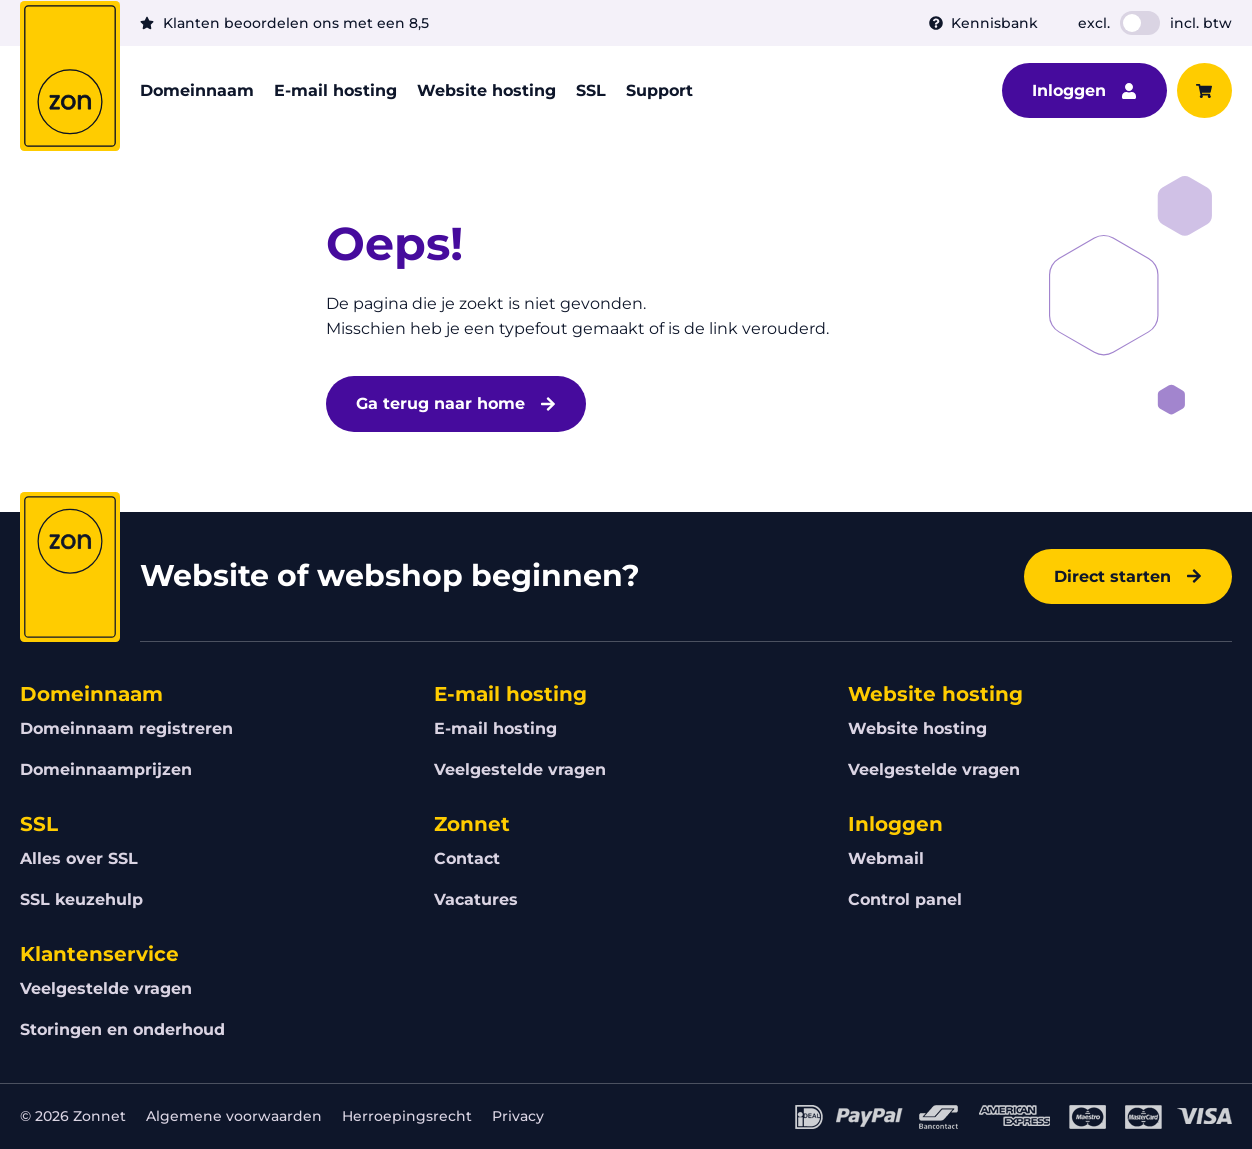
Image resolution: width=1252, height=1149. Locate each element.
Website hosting (486, 90)
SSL (591, 90)
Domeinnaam (197, 90)
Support (659, 90)
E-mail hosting (335, 90)
